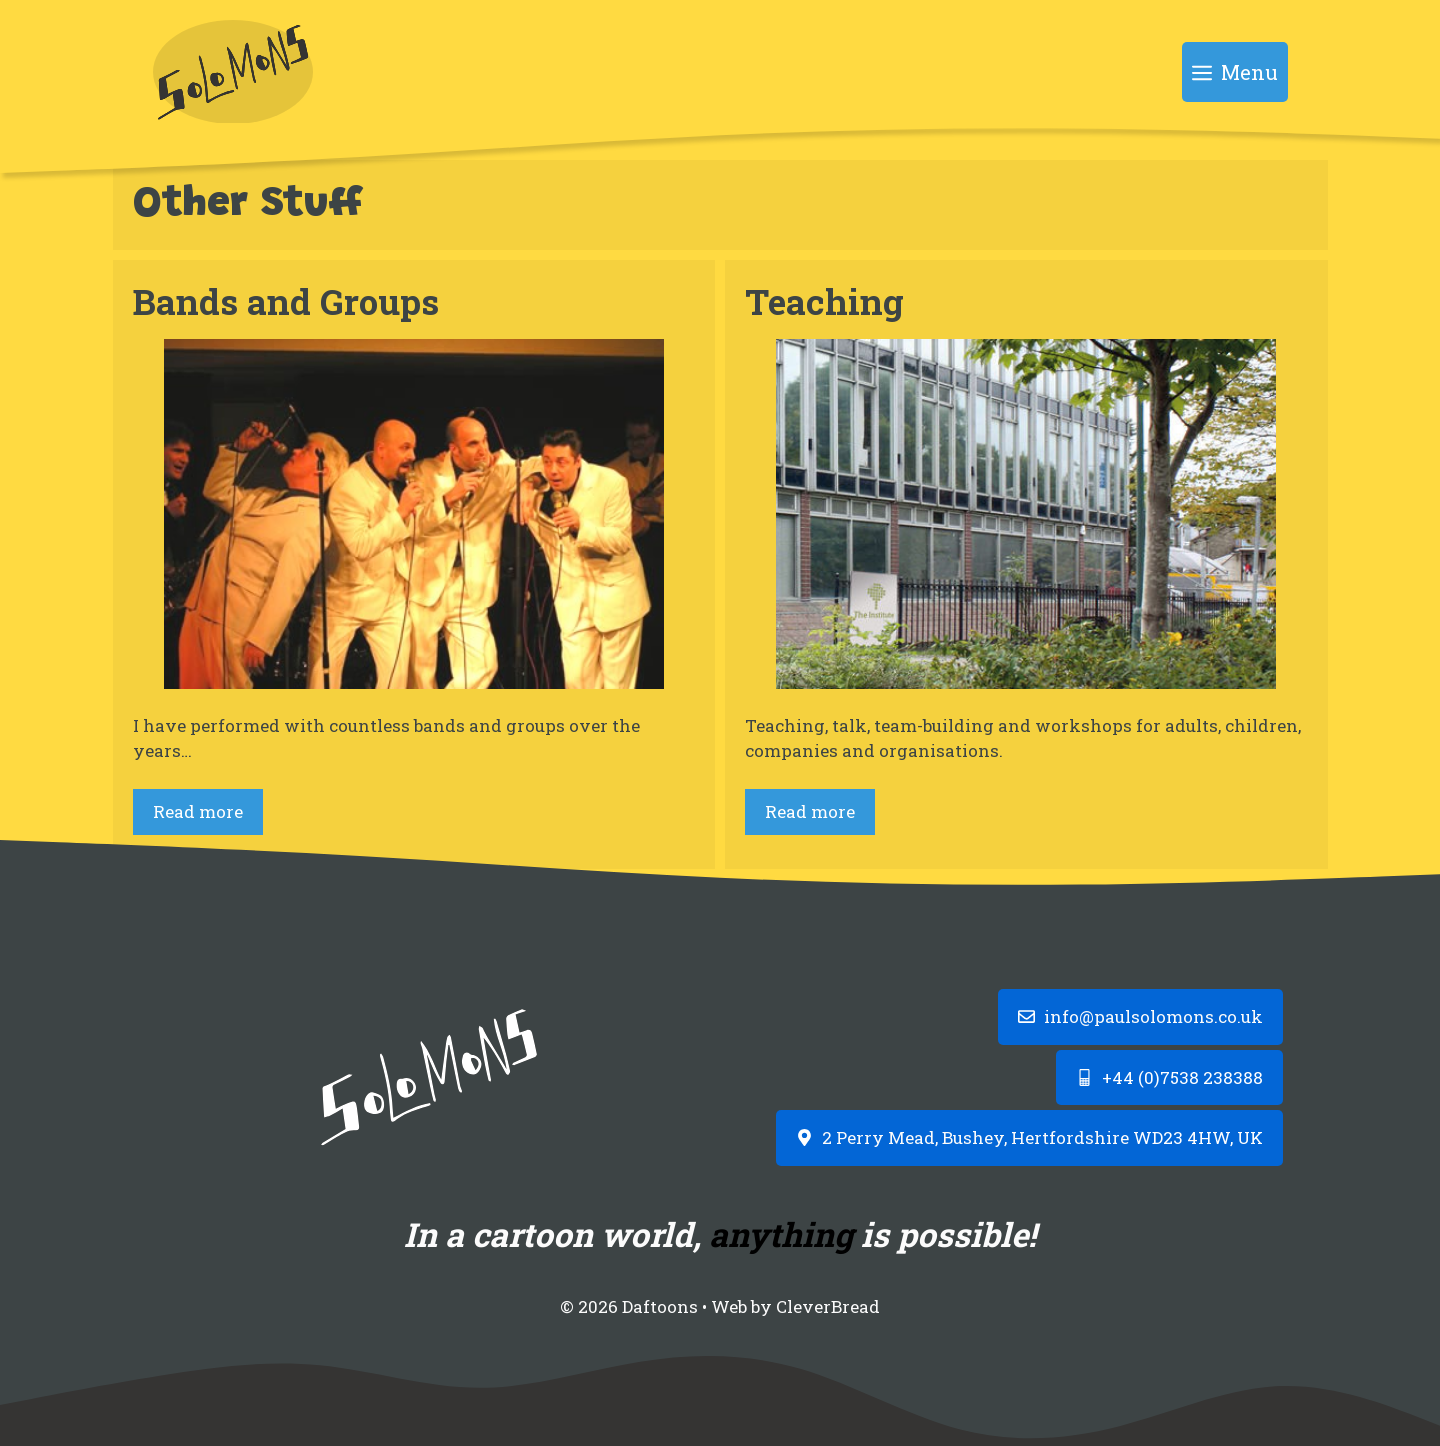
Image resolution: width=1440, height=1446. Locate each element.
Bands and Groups (286, 301)
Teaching (824, 301)
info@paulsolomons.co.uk (1153, 1016)
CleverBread (828, 1306)
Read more (198, 811)
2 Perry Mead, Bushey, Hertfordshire (975, 1137)
